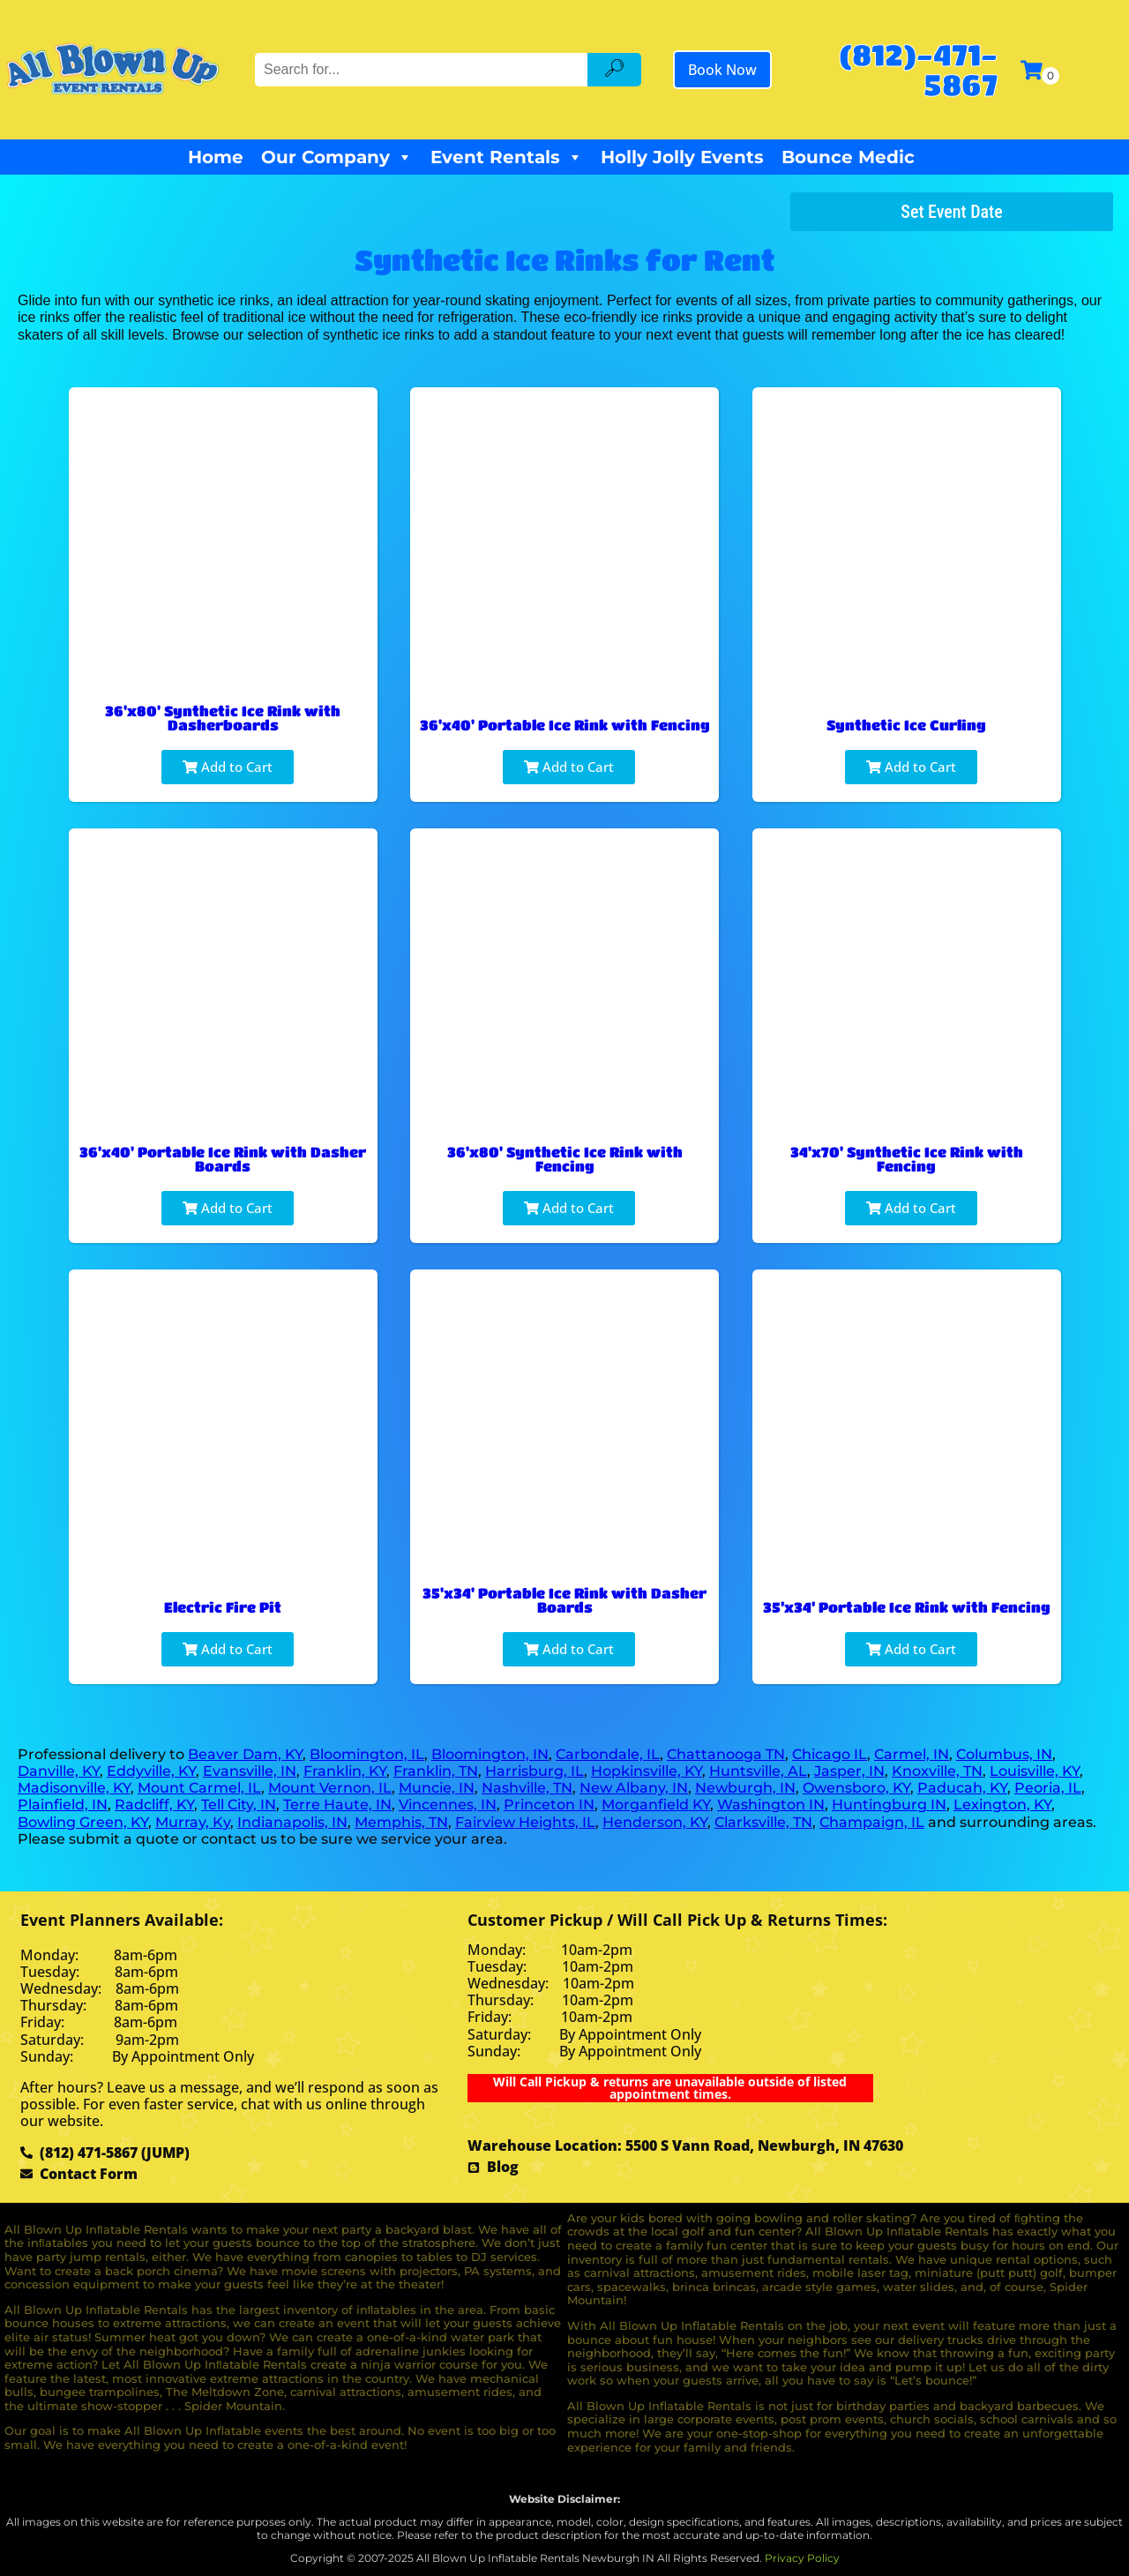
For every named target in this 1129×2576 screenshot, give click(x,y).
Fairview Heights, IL (525, 1822)
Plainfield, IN (63, 1804)
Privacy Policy (802, 2558)
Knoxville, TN (937, 1771)
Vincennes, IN (448, 1804)
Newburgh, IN (745, 1787)
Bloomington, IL (367, 1754)
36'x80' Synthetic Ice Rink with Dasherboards (222, 717)
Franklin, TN (435, 1771)
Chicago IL (829, 1754)
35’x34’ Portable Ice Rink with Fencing (906, 1607)
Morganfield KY (656, 1804)
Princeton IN (549, 1804)
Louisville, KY (1035, 1771)
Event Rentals (506, 157)
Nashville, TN (527, 1787)
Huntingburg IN (889, 1804)
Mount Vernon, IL (330, 1787)
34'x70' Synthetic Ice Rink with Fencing (906, 1158)
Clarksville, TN (763, 1822)
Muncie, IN (437, 1787)
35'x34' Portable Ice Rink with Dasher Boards (564, 1599)
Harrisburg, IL (534, 1771)
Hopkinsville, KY (646, 1771)
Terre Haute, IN (337, 1804)
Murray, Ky (192, 1822)
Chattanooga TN (726, 1754)
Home (215, 157)
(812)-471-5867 (918, 69)
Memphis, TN (401, 1822)
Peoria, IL (1047, 1787)
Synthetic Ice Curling (906, 724)
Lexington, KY (1002, 1804)
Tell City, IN (238, 1804)
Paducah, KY (962, 1787)
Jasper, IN (849, 1771)
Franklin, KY (344, 1771)
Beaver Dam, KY (245, 1754)
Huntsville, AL (758, 1771)
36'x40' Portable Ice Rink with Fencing (565, 724)
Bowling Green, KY (83, 1822)
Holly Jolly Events (682, 157)
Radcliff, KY (154, 1804)
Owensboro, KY (856, 1787)
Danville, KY (59, 1771)
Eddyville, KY (151, 1771)
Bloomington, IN (490, 1754)
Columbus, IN (1004, 1754)
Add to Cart (228, 766)
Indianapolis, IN (292, 1822)
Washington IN (771, 1804)
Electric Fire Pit (222, 1607)
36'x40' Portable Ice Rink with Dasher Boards (222, 1158)
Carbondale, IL (608, 1754)
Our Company (337, 157)
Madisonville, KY (74, 1787)
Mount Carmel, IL (199, 1787)
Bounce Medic (848, 157)
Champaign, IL (871, 1822)
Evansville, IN (249, 1771)
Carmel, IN (911, 1754)
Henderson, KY (654, 1822)
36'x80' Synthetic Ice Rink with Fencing (565, 1158)
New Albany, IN (633, 1787)
